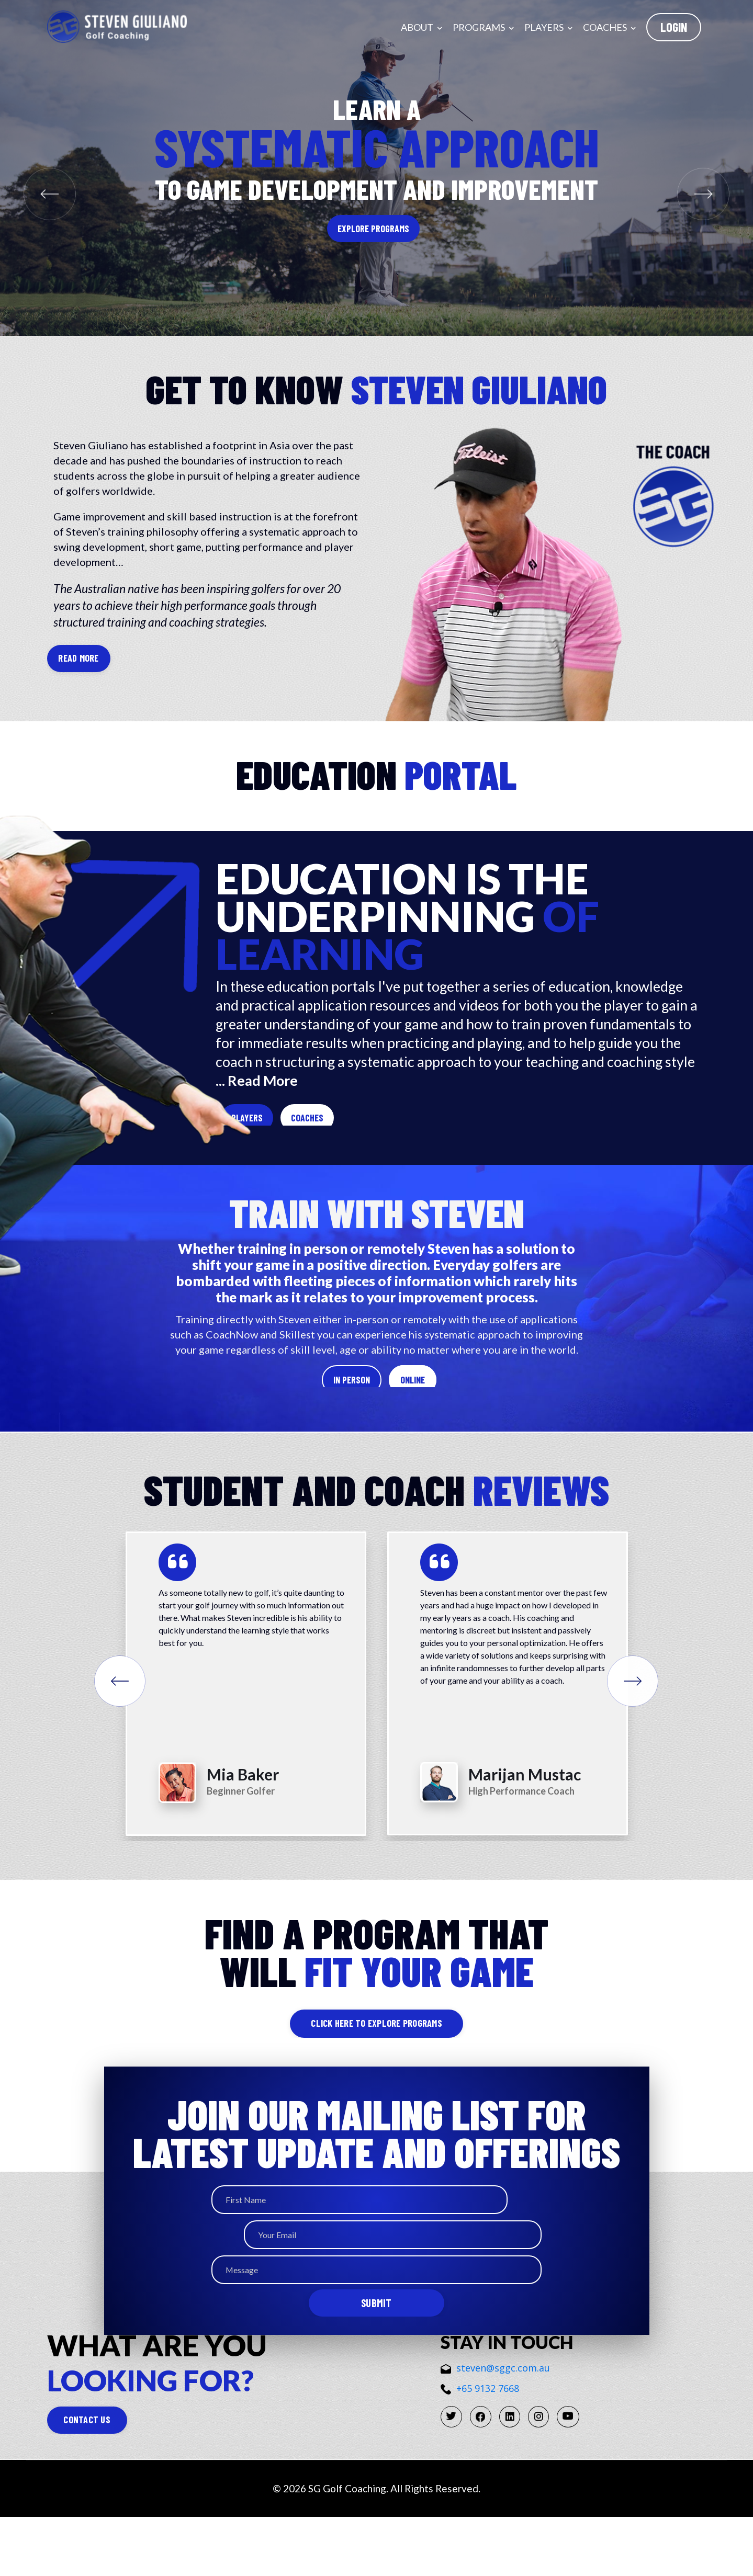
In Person (302, 1413)
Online (466, 1413)
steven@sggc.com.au (495, 2417)
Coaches (609, 27)
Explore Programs (373, 229)
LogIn (673, 27)
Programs (483, 27)
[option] (246, 1730)
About (421, 27)
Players (548, 27)
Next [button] (646, 1733)
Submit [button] (376, 2327)
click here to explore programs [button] (376, 2074)
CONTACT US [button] (114, 2477)
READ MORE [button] (85, 658)
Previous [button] (107, 1733)
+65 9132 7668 (480, 2437)
